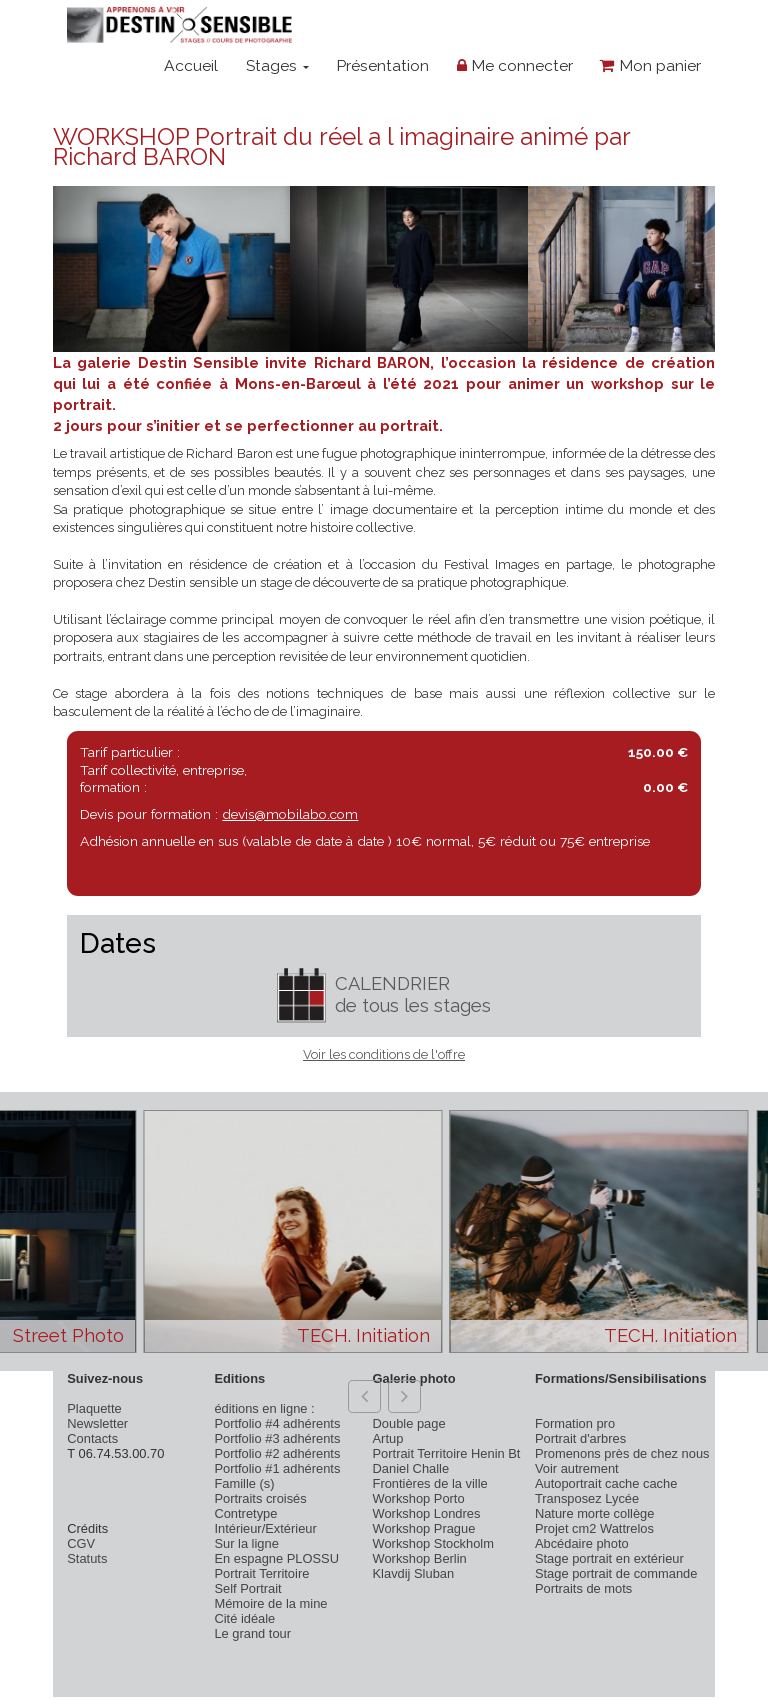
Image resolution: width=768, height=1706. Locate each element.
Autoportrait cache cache (606, 1483)
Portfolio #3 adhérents (277, 1438)
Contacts (92, 1438)
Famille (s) (244, 1483)
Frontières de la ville (430, 1483)
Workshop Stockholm (433, 1543)
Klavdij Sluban (414, 1573)
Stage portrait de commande (616, 1573)
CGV (81, 1543)
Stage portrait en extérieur (609, 1558)
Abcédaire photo (582, 1543)
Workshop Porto (419, 1498)
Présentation (382, 65)
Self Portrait (247, 1588)
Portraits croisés (260, 1498)
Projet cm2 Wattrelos (594, 1528)
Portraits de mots (583, 1588)
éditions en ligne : (264, 1408)
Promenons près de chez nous (622, 1453)
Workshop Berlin (420, 1558)
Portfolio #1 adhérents (277, 1468)
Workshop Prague (424, 1528)
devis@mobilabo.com (290, 814)
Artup (388, 1438)
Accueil (191, 65)
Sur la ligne (246, 1543)
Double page (409, 1423)
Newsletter (97, 1423)
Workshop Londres (427, 1513)
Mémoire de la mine (270, 1603)
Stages (277, 65)
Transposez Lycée (587, 1498)
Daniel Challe (411, 1468)
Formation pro (575, 1423)
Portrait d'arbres (580, 1438)
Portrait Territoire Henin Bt (447, 1453)
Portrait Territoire (261, 1573)
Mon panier (650, 65)
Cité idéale (244, 1618)
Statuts (87, 1558)
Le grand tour (252, 1633)
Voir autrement (577, 1468)
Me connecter (515, 65)
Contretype (245, 1513)
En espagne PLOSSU (276, 1558)
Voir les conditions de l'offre (384, 1054)
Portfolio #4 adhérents (277, 1423)
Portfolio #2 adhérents (277, 1453)
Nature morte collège (595, 1513)
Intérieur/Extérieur (265, 1528)
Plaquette (94, 1408)
